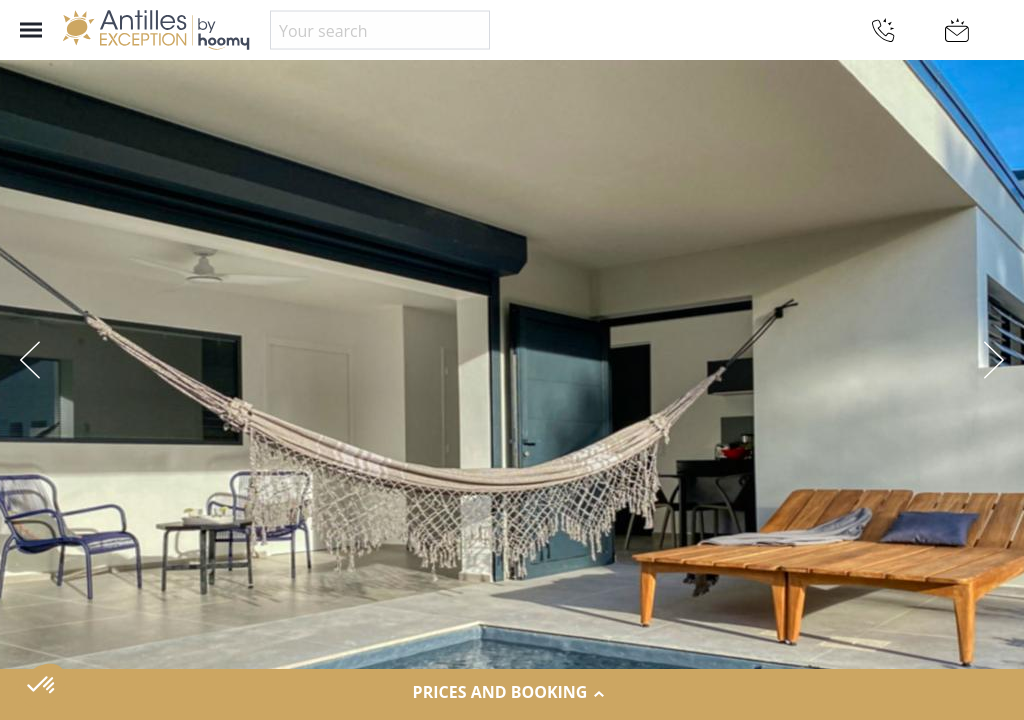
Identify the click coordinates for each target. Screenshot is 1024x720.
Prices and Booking (512, 693)
